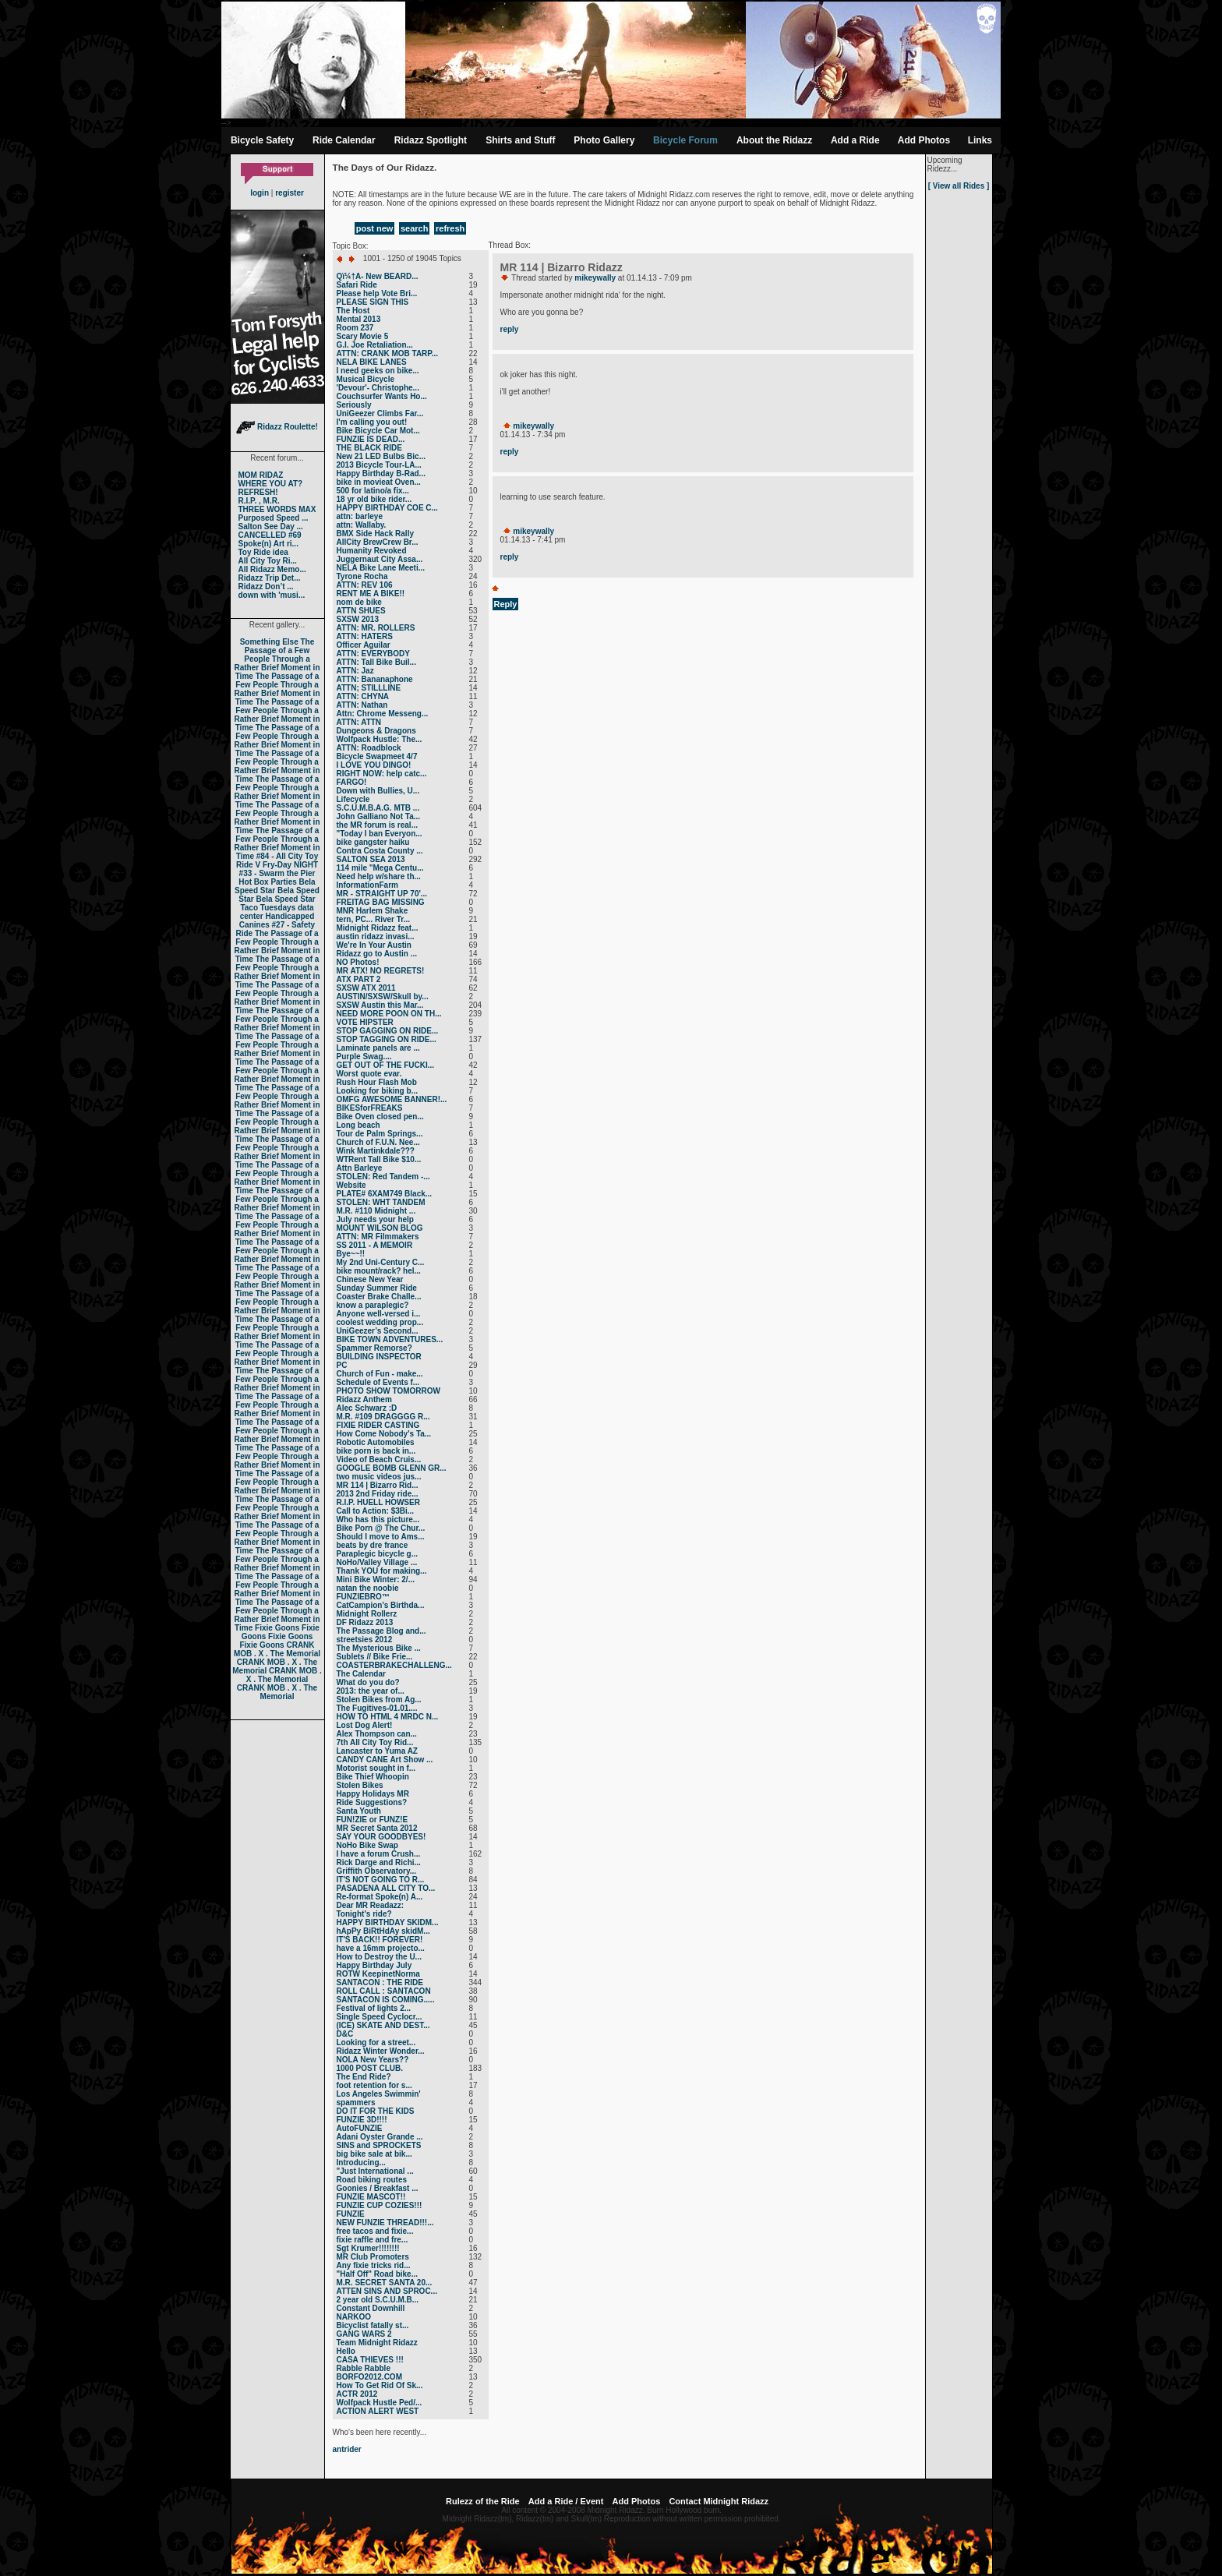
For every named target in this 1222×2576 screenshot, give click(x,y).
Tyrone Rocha (362, 576)
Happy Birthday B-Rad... (381, 473)
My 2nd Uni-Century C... (381, 1262)
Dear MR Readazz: (370, 1905)
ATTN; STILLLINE (369, 688)
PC (342, 1365)
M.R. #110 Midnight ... (376, 1211)
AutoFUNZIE (360, 2128)
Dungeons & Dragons (376, 730)
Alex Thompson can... (377, 1734)
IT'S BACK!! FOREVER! (380, 1939)
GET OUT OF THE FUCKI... (386, 1065)
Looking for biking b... (377, 1091)
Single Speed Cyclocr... (379, 2016)
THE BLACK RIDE (369, 447)
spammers (356, 2102)
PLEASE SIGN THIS (373, 302)
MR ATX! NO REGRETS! (381, 970)
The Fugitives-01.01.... (377, 1708)
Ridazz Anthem (364, 1399)
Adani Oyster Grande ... (380, 2137)
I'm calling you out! (372, 422)
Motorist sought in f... (376, 1768)
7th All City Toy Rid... (375, 1742)
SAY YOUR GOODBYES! (381, 1836)
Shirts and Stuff (520, 140)
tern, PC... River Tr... (373, 919)
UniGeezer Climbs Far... (380, 413)
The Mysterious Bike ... (379, 1648)
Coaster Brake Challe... (379, 1296)
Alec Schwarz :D (367, 1408)
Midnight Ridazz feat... (378, 928)
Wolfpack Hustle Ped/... (379, 2402)
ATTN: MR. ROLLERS (376, 628)
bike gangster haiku (373, 842)
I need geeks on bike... (378, 370)
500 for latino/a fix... (373, 490)
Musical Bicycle (365, 379)
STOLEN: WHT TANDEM (381, 1202)
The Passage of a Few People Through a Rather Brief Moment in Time (277, 659)
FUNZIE (351, 2214)
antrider (347, 2449)
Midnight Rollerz (367, 1614)
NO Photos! (358, 962)
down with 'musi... (272, 595)
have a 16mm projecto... (381, 1948)
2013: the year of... (370, 1691)
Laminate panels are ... (378, 1048)
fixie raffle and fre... (372, 2239)
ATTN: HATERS (365, 636)
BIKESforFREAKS (370, 1108)
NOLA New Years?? (373, 2059)
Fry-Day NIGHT (290, 864)
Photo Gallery (604, 140)
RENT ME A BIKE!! (371, 593)
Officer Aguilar (363, 645)
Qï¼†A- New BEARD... (378, 276)
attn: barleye (360, 516)
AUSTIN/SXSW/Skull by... (383, 996)
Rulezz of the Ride (483, 2501)
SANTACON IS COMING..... (386, 1999)
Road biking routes (372, 2179)
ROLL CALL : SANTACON (384, 1991)
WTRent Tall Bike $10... (379, 1159)
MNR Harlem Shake (372, 910)
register (289, 193)
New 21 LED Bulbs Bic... (381, 456)
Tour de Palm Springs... (380, 1133)
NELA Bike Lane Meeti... (381, 568)
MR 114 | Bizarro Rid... (378, 1485)
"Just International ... (375, 2171)
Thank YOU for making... (382, 1571)
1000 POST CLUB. (370, 2068)
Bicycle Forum (685, 140)
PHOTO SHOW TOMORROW (389, 1391)
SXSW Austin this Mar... (380, 1005)
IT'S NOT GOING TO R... (381, 1879)
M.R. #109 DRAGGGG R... (383, 1416)
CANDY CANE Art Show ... (385, 1759)
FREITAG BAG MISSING (381, 902)
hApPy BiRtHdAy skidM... (383, 1931)
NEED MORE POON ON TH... (389, 1013)
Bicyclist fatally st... (373, 2325)
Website (351, 1185)
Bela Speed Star (275, 886)
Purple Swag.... (364, 1056)
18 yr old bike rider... (374, 499)
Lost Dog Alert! (365, 1725)
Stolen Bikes (360, 1785)
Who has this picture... (378, 1519)
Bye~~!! (351, 1253)
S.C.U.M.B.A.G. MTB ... (378, 808)
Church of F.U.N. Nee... (378, 1142)
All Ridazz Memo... (272, 569)
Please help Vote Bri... (377, 293)
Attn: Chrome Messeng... (383, 713)
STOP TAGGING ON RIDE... (386, 1039)
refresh (450, 228)
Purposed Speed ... (273, 518)
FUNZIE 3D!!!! (362, 2119)
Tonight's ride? (364, 1914)
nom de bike (359, 602)
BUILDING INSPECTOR (379, 1356)
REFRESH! (258, 492)
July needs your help (375, 1219)
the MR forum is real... (377, 825)
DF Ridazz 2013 (365, 1622)
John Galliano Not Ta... (379, 816)
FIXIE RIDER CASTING (378, 1425)
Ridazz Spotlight (430, 140)
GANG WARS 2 (364, 2334)
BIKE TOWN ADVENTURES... (390, 1339)
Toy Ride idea (263, 552)
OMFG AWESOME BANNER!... (392, 1099)
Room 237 (355, 327)
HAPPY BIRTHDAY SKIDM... (388, 1922)
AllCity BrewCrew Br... (378, 542)
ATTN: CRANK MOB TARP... (388, 353)
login (259, 193)
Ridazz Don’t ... (266, 586)
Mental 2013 (359, 319)
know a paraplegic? (373, 1305)
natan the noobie (368, 1588)
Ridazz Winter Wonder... (381, 2051)
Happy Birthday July (374, 1965)
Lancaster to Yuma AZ (377, 1751)
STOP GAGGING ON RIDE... (388, 1031)
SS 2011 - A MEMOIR (375, 1245)
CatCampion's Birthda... (381, 1605)
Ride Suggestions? (372, 1802)
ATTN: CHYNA (363, 696)
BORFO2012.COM (369, 2377)
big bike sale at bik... (374, 2154)
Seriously (354, 405)
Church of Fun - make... (380, 1373)
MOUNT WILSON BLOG (380, 1228)
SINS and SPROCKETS (379, 2145)
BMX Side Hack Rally (375, 533)
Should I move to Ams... (381, 1536)
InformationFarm (367, 885)
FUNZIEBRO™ (363, 1596)
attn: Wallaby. (362, 525)
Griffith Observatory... (377, 1871)
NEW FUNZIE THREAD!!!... (385, 2222)
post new (375, 228)
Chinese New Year (370, 1279)
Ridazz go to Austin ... (377, 953)
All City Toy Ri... (267, 561)
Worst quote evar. (369, 1073)
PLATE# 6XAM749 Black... (385, 1193)
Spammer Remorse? (374, 1348)
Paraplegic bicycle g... (378, 1553)
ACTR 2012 (357, 2394)
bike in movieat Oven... (379, 482)
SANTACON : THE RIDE (380, 1982)
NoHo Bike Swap (367, 1845)
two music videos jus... (379, 1476)
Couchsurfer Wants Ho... (382, 396)
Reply (505, 604)
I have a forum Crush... (379, 1854)
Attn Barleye (360, 1168)
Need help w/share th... (379, 876)
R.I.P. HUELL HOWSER (378, 1502)
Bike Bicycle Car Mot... (378, 430)
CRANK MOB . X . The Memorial (277, 1649)
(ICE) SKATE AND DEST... (383, 2025)
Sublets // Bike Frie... (375, 1656)
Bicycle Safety (262, 140)
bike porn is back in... (376, 1451)
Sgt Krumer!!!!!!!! (368, 2248)
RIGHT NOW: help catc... (382, 773)
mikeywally (595, 278)
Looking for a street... (376, 2042)
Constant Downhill (371, 2308)
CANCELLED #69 (270, 535)
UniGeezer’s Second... (378, 1331)
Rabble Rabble (363, 2368)
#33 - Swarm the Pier (277, 873)
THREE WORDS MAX (277, 509)
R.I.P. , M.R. (259, 500)
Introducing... (361, 2162)
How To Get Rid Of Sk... (380, 2385)
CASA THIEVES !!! (370, 2359)
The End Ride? (364, 2076)
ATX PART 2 (359, 979)
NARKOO (354, 2317)
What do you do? (368, 1682)
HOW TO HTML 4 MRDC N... (388, 1716)
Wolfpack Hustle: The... (379, 739)
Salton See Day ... (270, 526)
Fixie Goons (277, 1628)
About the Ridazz (774, 140)
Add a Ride (855, 140)
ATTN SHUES (361, 610)
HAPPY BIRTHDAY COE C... (387, 508)
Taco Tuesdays (267, 907)
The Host (353, 310)
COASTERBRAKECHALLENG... (394, 1665)
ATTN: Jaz (355, 670)
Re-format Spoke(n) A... (380, 1896)
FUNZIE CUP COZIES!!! (379, 2205)
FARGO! (352, 782)
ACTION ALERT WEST (378, 2411)
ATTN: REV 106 (365, 585)
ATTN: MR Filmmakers (378, 1236)
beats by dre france (372, 1545)
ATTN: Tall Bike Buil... (376, 662)
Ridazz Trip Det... (269, 578)
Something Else (269, 642)
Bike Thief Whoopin (373, 1776)
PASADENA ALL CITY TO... (386, 1888)
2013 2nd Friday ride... (378, 1493)
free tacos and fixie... (375, 2231)
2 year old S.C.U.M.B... (378, 2299)
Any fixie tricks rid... (374, 2265)
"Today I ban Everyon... (379, 833)
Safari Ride (357, 285)
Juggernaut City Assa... (380, 559)
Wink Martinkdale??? (376, 1151)
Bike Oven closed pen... (380, 1116)
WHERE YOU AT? (270, 483)
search (414, 228)
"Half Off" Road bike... (378, 2274)
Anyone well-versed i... (379, 1313)
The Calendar (361, 1674)
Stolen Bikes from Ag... (379, 1699)
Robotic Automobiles (376, 1442)
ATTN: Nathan (362, 705)
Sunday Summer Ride (377, 1288)
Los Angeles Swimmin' (379, 2094)
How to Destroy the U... (379, 1956)
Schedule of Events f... (378, 1382)
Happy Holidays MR (373, 1794)
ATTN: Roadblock (369, 748)
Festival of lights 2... (374, 2008)
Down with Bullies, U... (378, 790)
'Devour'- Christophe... (378, 387)
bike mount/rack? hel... (379, 1271)
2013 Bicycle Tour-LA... (379, 465)
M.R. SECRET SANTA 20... (385, 2282)
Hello (346, 2351)
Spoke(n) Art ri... (268, 543)
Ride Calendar (344, 140)
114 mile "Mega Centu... (380, 868)
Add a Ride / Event (566, 2501)
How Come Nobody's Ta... (384, 1433)
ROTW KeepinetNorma (378, 1974)
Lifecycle (353, 799)
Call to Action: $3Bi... (376, 1511)
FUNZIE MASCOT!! (371, 2197)
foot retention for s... (374, 2085)
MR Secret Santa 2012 (377, 1828)
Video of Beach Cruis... (379, 1459)
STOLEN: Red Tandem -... (383, 1176)
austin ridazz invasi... (376, 936)
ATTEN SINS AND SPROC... (387, 2291)
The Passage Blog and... (381, 1631)
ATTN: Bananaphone (375, 679)
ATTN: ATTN (359, 722)
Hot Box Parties (267, 882)
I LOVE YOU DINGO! (374, 765)
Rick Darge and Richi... (379, 1862)
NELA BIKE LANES (372, 362)
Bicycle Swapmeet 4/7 (377, 756)
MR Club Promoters (373, 2257)
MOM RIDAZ (261, 475)
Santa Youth (359, 1811)
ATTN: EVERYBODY (373, 653)
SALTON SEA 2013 (371, 859)
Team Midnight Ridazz (377, 2342)
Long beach (358, 1125)
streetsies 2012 (365, 1639)
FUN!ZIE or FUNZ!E (372, 1819)
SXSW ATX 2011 (366, 988)
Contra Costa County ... (380, 850)
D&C (345, 2034)
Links (980, 140)
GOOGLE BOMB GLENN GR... (392, 1468)
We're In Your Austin (374, 945)
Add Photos (924, 140)
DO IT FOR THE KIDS (376, 2111)
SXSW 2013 (358, 619)
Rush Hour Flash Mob (377, 1082)
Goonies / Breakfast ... (378, 2188)
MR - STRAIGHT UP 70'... (382, 893)
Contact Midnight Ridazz (718, 2501)
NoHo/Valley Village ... (377, 1562)
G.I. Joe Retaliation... (375, 345)
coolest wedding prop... (380, 1322)
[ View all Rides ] (959, 186)
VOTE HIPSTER (365, 1022)
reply (509, 329)
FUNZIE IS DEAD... (371, 439)
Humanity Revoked (372, 550)
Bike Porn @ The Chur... (381, 1528)
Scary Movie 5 (363, 336)
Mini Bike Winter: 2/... (376, 1579)
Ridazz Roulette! (277, 426)
